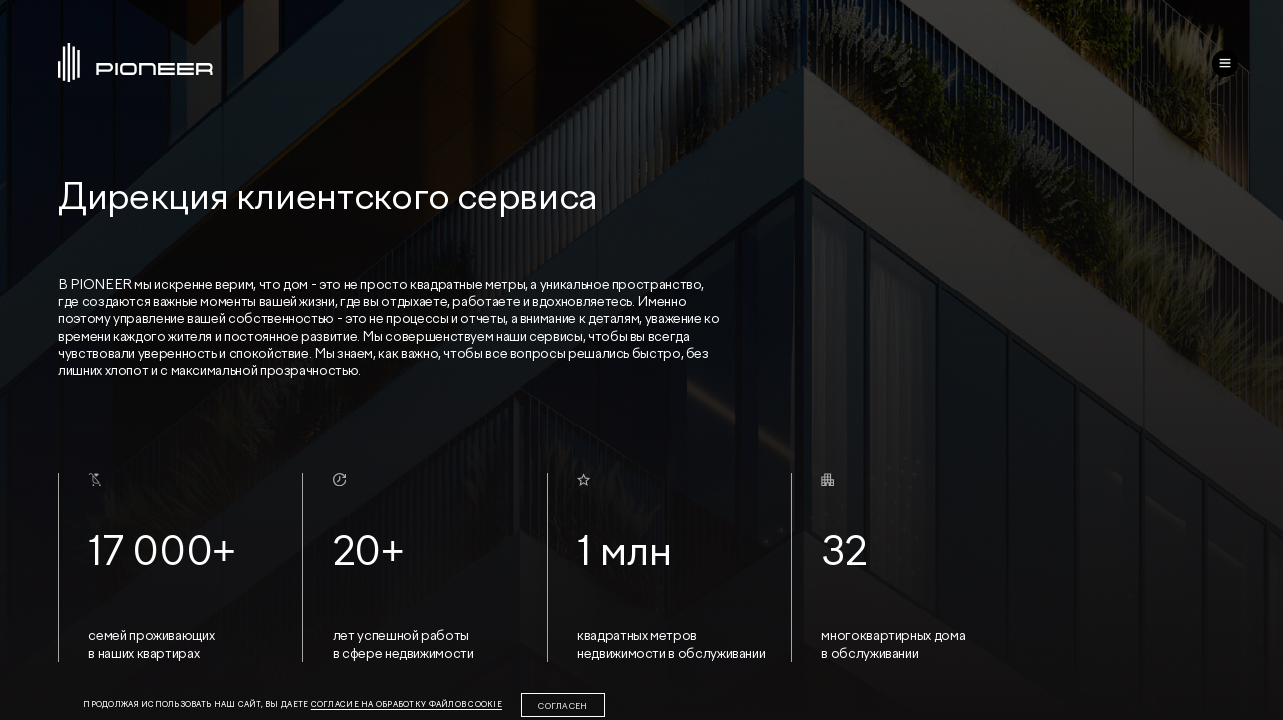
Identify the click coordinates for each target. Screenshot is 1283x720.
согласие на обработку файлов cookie (406, 704)
